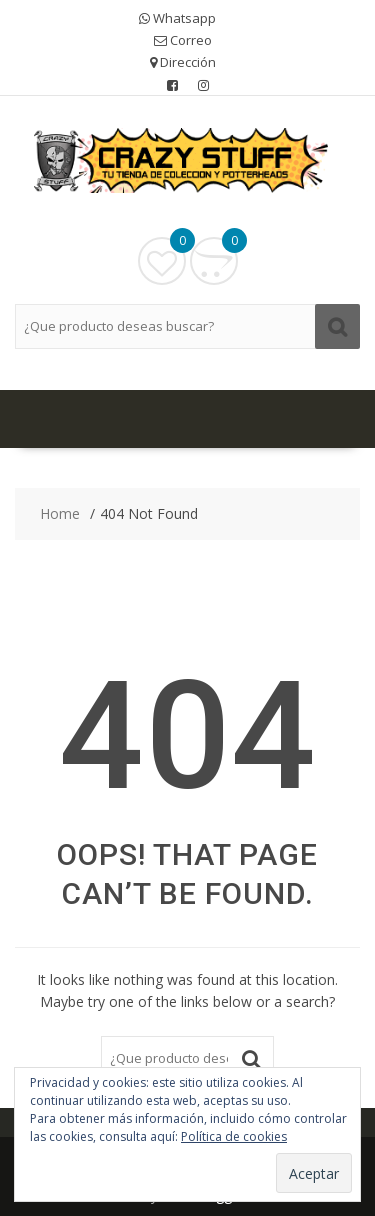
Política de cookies (234, 1136)
